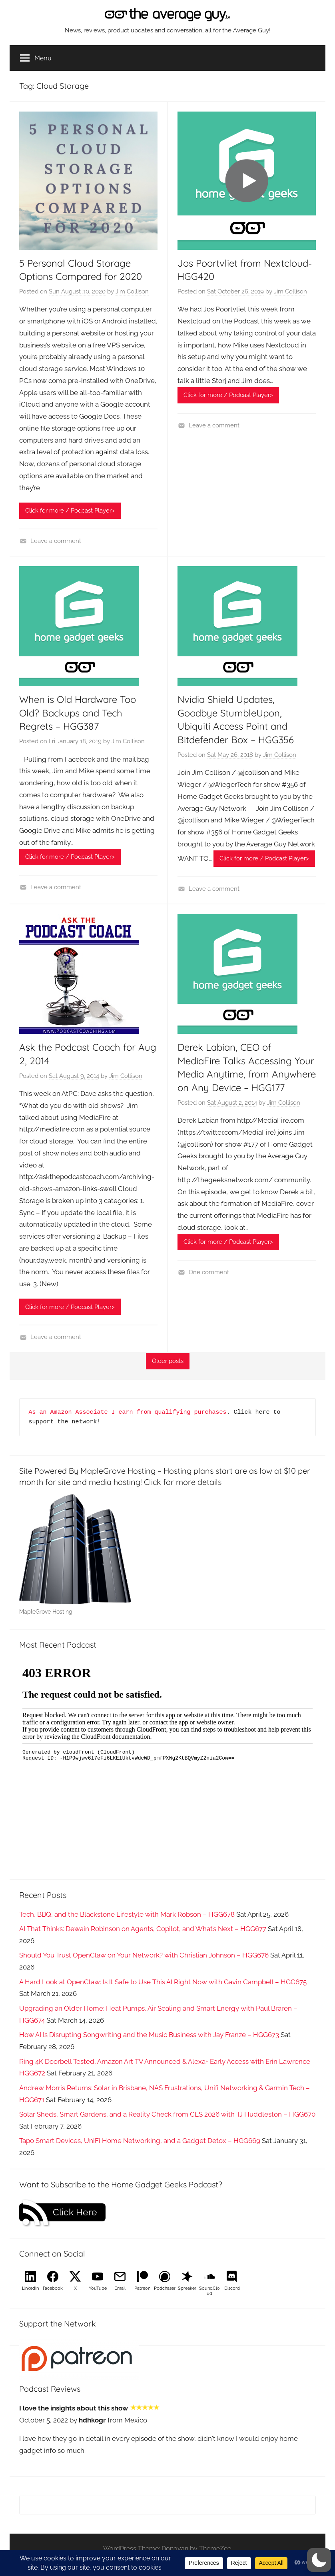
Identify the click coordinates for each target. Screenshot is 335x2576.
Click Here (75, 2212)
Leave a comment (55, 541)
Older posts (167, 1361)
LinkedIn (30, 2288)
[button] (319, 2560)
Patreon (142, 2288)
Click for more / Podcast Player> (70, 510)
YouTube (98, 2288)
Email (120, 2288)
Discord (232, 2288)
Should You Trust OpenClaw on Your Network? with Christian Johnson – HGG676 (144, 1955)
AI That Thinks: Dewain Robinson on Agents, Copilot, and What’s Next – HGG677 (142, 1929)
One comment (209, 1272)
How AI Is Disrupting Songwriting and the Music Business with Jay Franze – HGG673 (149, 2035)
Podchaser (164, 2288)
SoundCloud (209, 2291)
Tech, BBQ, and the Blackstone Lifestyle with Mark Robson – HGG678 (127, 1914)
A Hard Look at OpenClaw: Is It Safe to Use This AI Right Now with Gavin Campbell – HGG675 (163, 1982)
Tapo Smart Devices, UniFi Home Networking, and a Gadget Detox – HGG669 (139, 2141)
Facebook (53, 2288)
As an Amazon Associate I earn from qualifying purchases (128, 1412)
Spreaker (187, 2288)
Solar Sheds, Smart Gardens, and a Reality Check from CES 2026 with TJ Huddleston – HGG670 (167, 2114)
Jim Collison (132, 291)
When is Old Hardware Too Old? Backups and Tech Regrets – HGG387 (77, 712)
